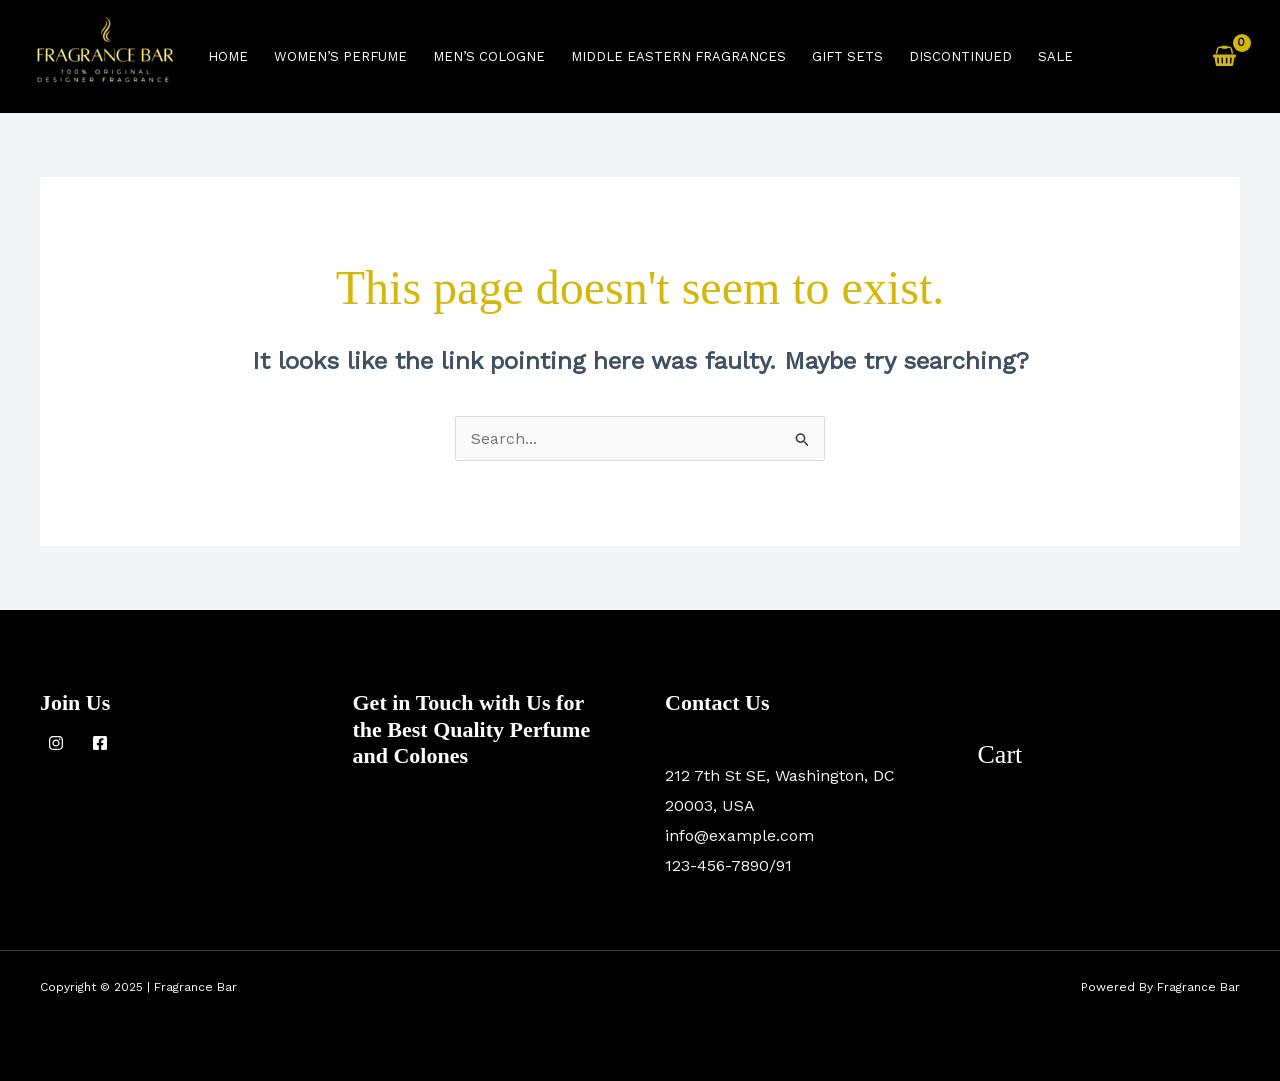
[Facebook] (100, 743)
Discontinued (960, 56)
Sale (1055, 56)
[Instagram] (56, 743)
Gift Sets (847, 56)
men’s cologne (489, 56)
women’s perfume (340, 56)
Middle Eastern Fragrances (678, 56)
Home (228, 56)
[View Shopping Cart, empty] (1224, 56)
